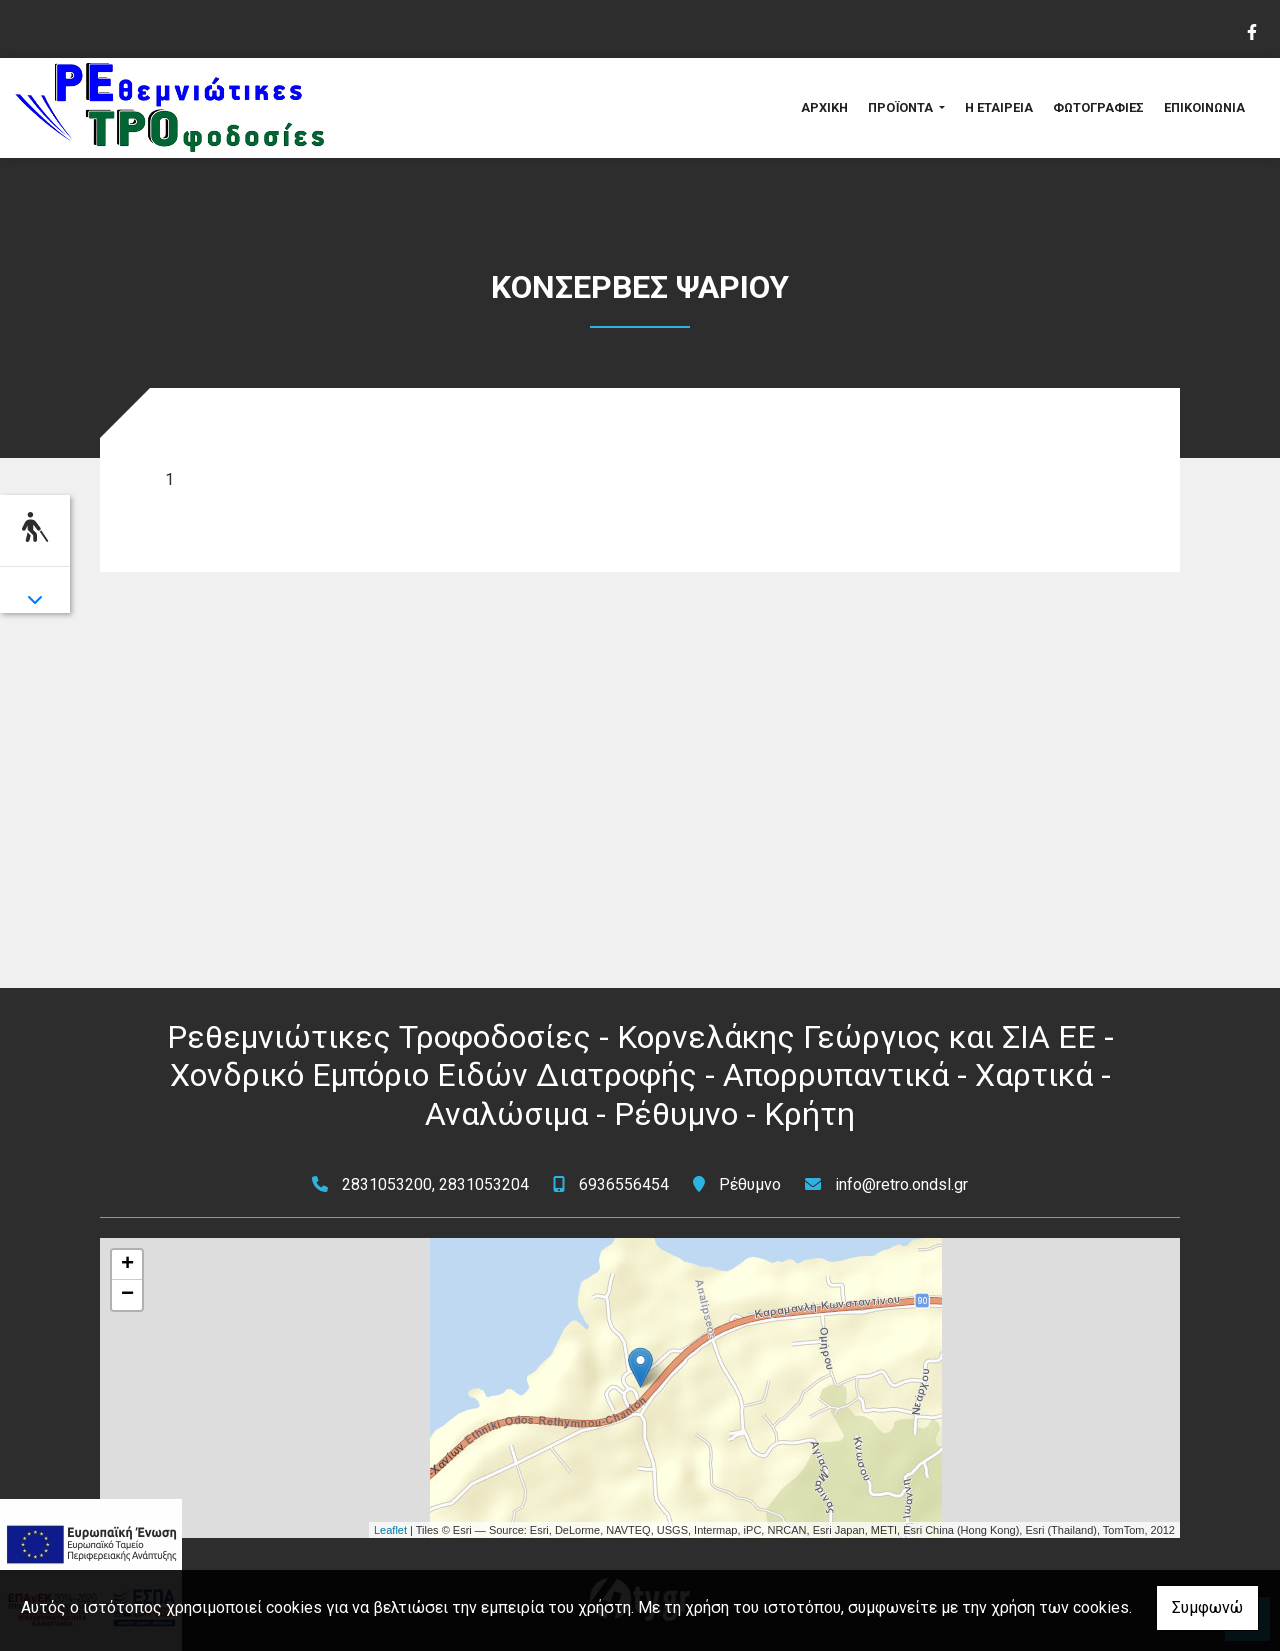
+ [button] (127, 1265)
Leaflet (390, 1530)
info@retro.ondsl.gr (901, 1184)
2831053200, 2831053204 (435, 1184)
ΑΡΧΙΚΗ (824, 107)
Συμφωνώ (1207, 1607)
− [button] (127, 1295)
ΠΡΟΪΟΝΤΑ (902, 107)
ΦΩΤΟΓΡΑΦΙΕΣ (1098, 107)
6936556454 (624, 1184)
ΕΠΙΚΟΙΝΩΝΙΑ (1204, 107)
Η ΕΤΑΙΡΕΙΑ (999, 107)
